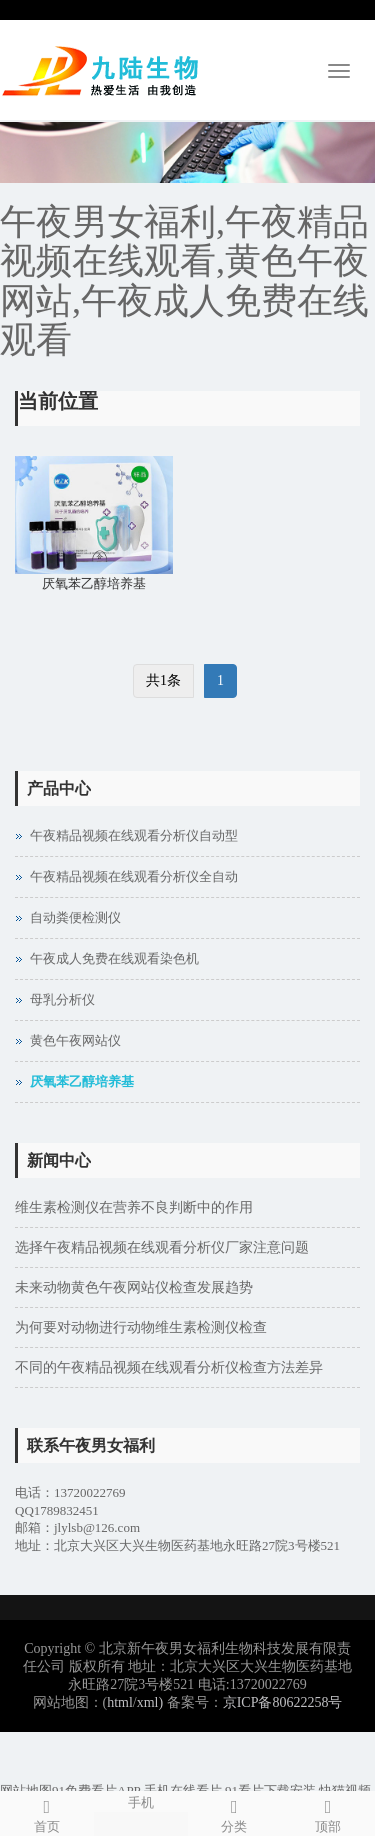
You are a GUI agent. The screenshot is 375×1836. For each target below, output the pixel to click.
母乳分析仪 (62, 999)
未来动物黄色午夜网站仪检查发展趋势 (134, 1287)
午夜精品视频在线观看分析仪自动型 (134, 835)
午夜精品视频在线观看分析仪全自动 (134, 876)
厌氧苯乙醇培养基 (94, 583)
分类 (235, 1813)
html (120, 1702)
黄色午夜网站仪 (75, 1040)
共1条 (163, 680)
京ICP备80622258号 (283, 1702)
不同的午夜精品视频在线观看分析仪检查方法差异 (169, 1367)
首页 (47, 1813)
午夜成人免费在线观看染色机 (114, 958)
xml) (150, 1702)
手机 (141, 1801)
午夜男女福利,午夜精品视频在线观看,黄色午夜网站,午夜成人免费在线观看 (184, 281)
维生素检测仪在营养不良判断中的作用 (134, 1207)
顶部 (328, 1813)
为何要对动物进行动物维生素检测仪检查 (141, 1327)
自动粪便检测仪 (75, 917)
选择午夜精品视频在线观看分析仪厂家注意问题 (162, 1247)
